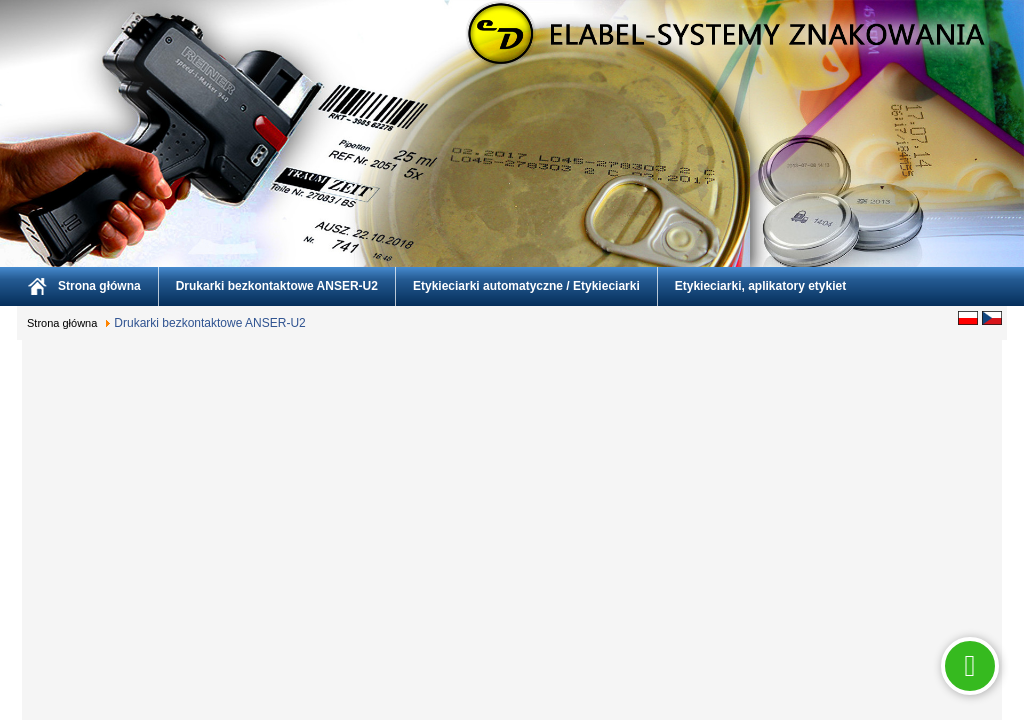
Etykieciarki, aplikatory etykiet (760, 286)
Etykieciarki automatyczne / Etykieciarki (526, 286)
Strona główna (99, 286)
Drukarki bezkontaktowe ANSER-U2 (277, 286)
